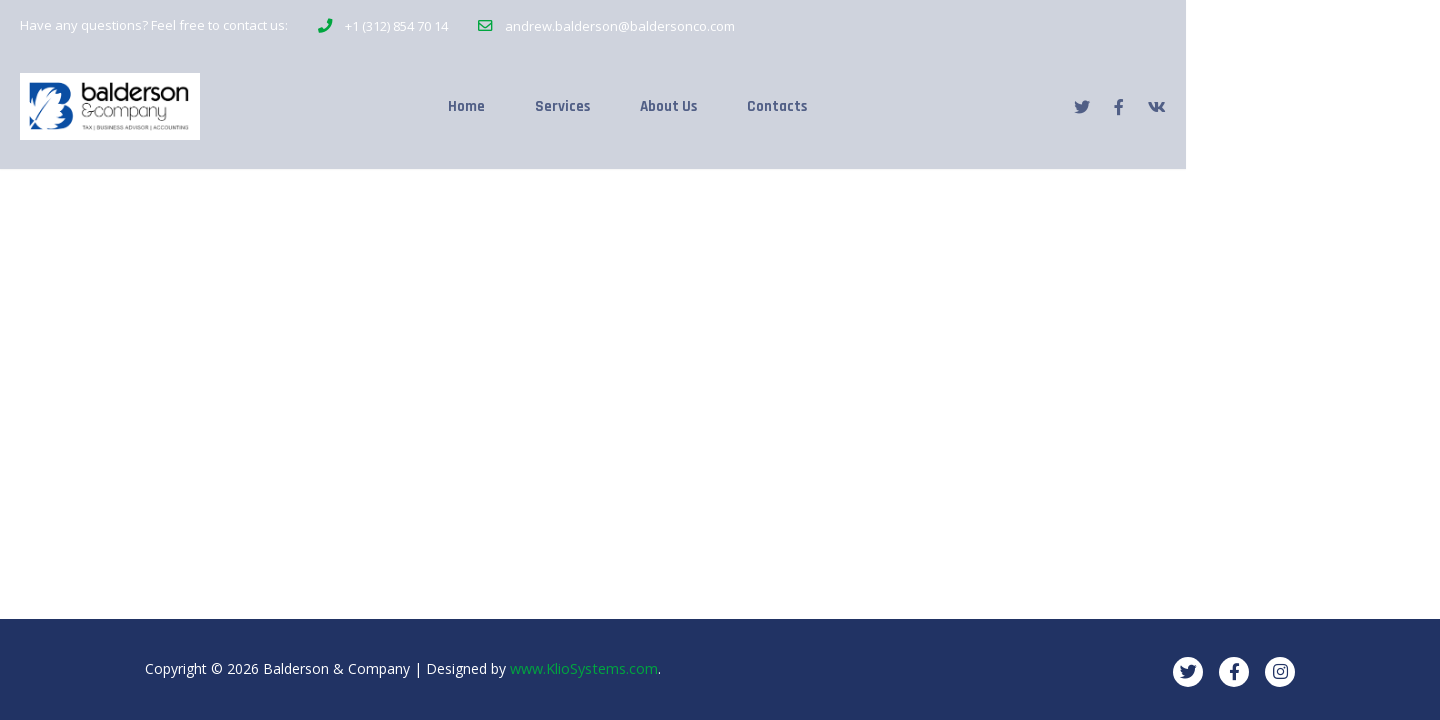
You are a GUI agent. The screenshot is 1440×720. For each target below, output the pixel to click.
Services (683, 101)
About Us (797, 101)
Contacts (914, 101)
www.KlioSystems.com (583, 668)
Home (579, 101)
